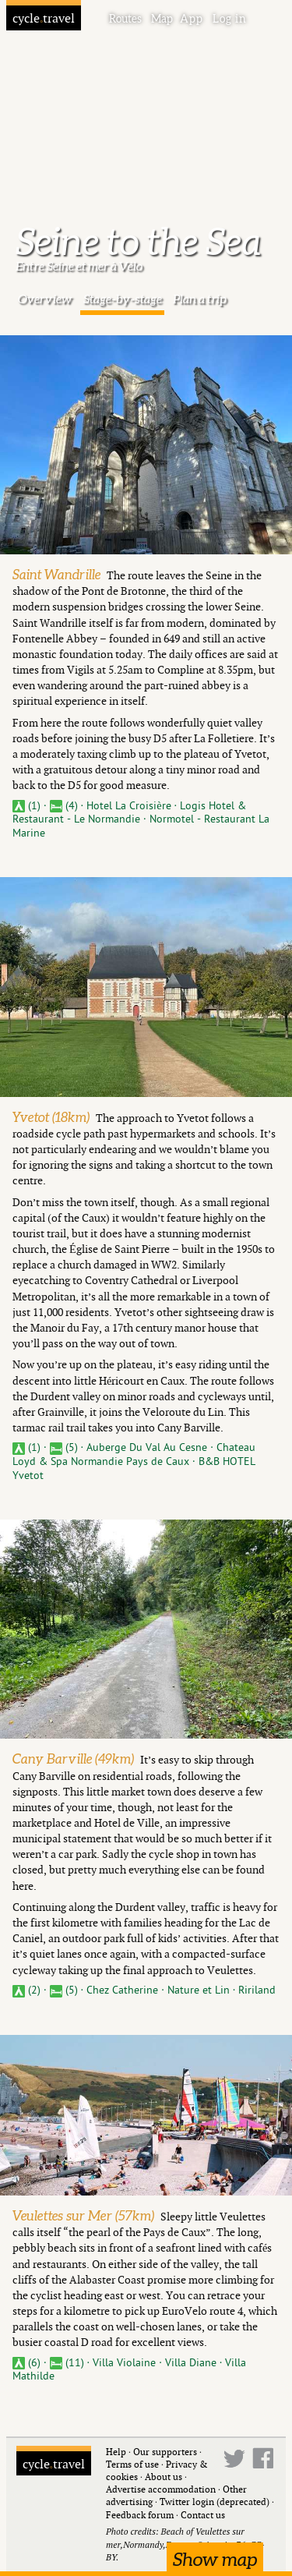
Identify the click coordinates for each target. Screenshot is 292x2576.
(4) (65, 805)
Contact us (203, 2515)
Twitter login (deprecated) (214, 2501)
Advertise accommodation (161, 2489)
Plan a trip (200, 299)
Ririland (257, 1990)
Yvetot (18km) (51, 1116)
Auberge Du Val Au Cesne (148, 1447)
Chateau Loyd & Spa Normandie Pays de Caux (133, 1454)
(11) (68, 2362)
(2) (28, 1990)
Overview (45, 299)
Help (116, 2451)
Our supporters (165, 2451)
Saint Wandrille (56, 574)
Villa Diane (192, 2362)
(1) (28, 805)
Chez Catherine (123, 1990)
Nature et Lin (200, 1990)
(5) (65, 1447)
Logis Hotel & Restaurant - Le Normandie (129, 812)
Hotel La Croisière (130, 805)
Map (162, 18)
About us (163, 2476)
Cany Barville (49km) (73, 1758)
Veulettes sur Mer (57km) (83, 2215)
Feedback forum (140, 2515)
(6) (28, 2362)
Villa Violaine (126, 2362)
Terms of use (132, 2464)
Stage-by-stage (122, 299)
